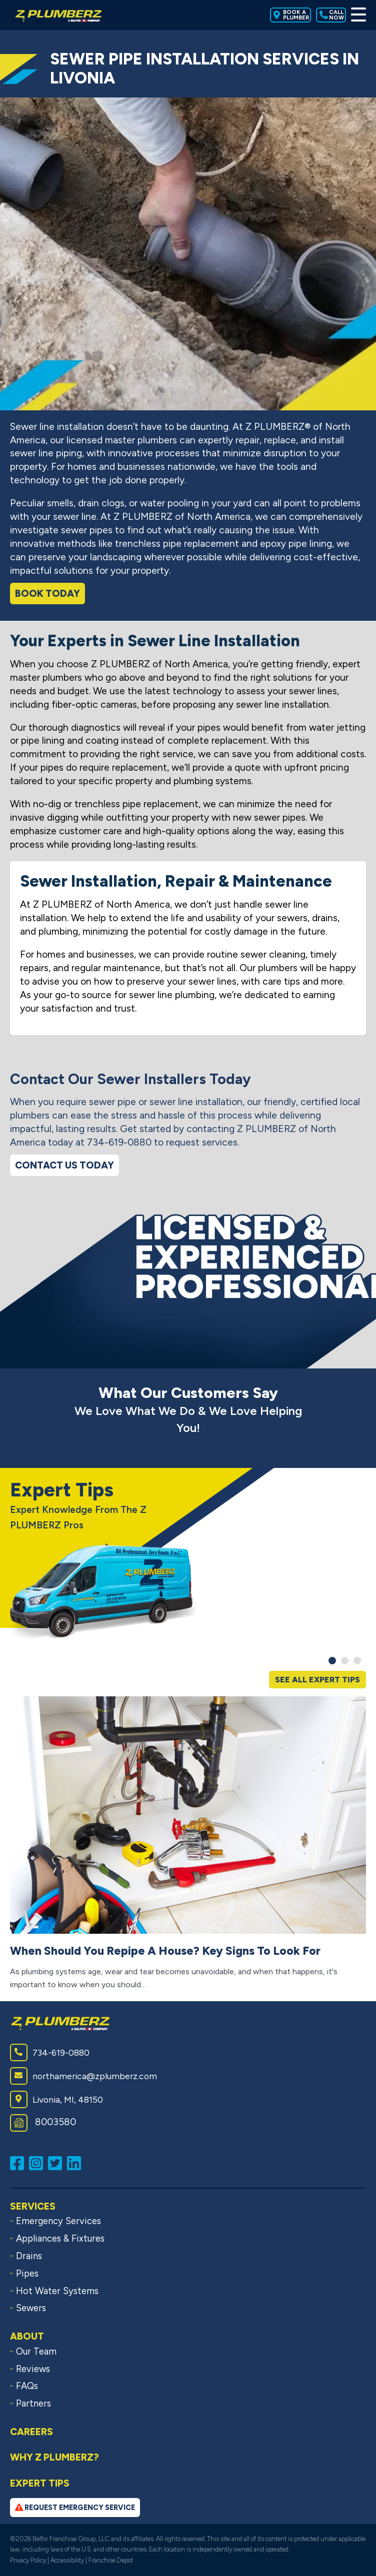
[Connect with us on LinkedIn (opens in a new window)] (76, 2162)
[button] (332, 1660)
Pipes (27, 2273)
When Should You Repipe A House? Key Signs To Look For (165, 1951)
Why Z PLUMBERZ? (54, 2457)
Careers (31, 2432)
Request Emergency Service (75, 2507)
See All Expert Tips (317, 1679)
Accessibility (67, 2560)
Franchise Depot (110, 2560)
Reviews (33, 2369)
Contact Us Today (64, 1165)
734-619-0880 (50, 2052)
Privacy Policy (28, 2560)
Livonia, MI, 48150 (56, 2099)
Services (33, 2206)
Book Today (47, 593)
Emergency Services (58, 2221)
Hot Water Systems (57, 2291)
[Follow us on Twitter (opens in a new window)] (57, 2162)
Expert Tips (40, 2483)
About (27, 2336)
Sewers (31, 2308)
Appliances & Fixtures (60, 2238)
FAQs (27, 2386)
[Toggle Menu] (358, 14)
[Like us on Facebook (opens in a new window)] (19, 2162)
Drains (29, 2256)
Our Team (36, 2351)
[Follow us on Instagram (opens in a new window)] (38, 2162)
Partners (33, 2403)
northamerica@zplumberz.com (83, 2076)
